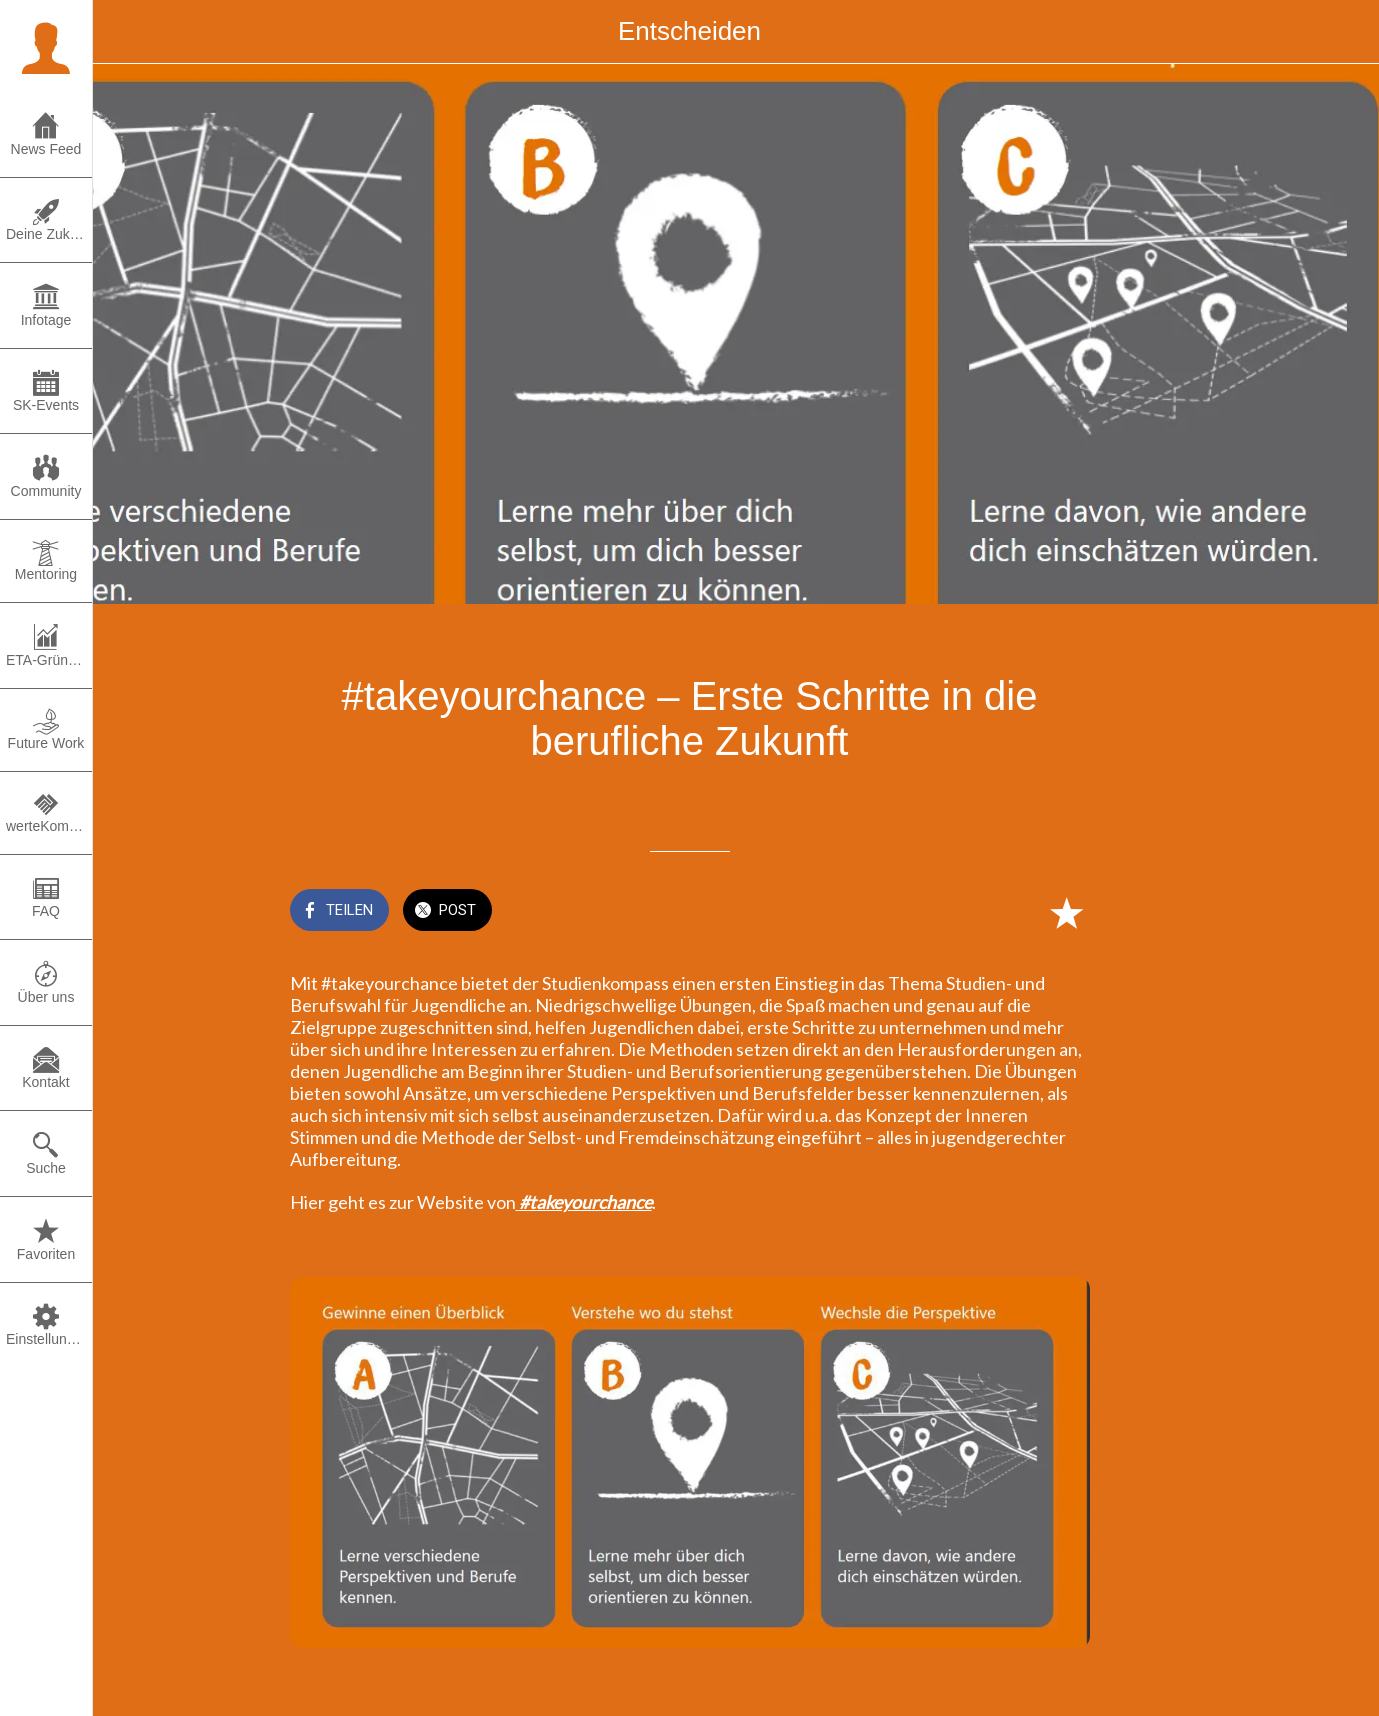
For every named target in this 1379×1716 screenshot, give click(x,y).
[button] (46, 46)
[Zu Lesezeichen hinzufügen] (1066, 912)
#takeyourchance (585, 1202)
